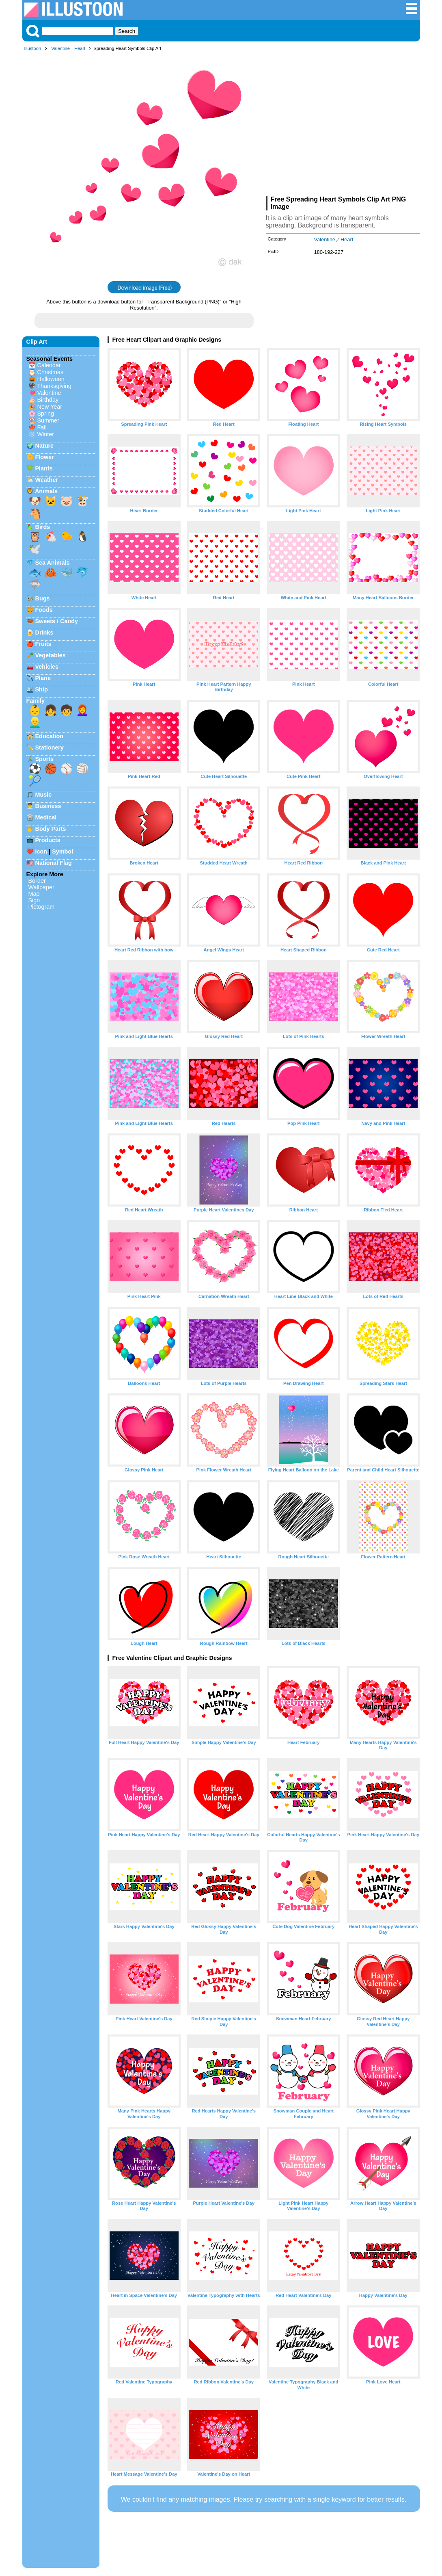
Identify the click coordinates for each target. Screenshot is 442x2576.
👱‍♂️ (34, 722)
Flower (44, 457)
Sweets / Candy (56, 621)
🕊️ (34, 549)
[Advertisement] (343, 125)
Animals (46, 491)
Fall (42, 427)
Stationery (49, 747)
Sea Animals (52, 562)
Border (37, 880)
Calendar (49, 365)
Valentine (60, 48)
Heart (79, 48)
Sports (44, 759)
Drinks (44, 632)
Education (49, 736)
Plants (44, 468)
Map (34, 893)
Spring (45, 413)
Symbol (62, 851)
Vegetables (50, 655)
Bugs (42, 598)
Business (48, 806)
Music (43, 794)
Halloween (51, 379)
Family (35, 701)
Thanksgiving (54, 386)
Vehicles (47, 666)
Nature (44, 445)
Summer (48, 420)
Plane (43, 678)
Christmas (50, 372)
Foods (44, 610)
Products (47, 840)
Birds (42, 527)
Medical (46, 817)
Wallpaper (41, 887)
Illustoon (32, 48)
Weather (46, 480)
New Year (50, 406)
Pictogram (41, 906)
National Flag (53, 863)
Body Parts (50, 828)
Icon (41, 851)
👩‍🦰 (82, 710)
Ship (41, 689)
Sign (34, 900)
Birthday (48, 399)
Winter (45, 434)
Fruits (43, 644)
